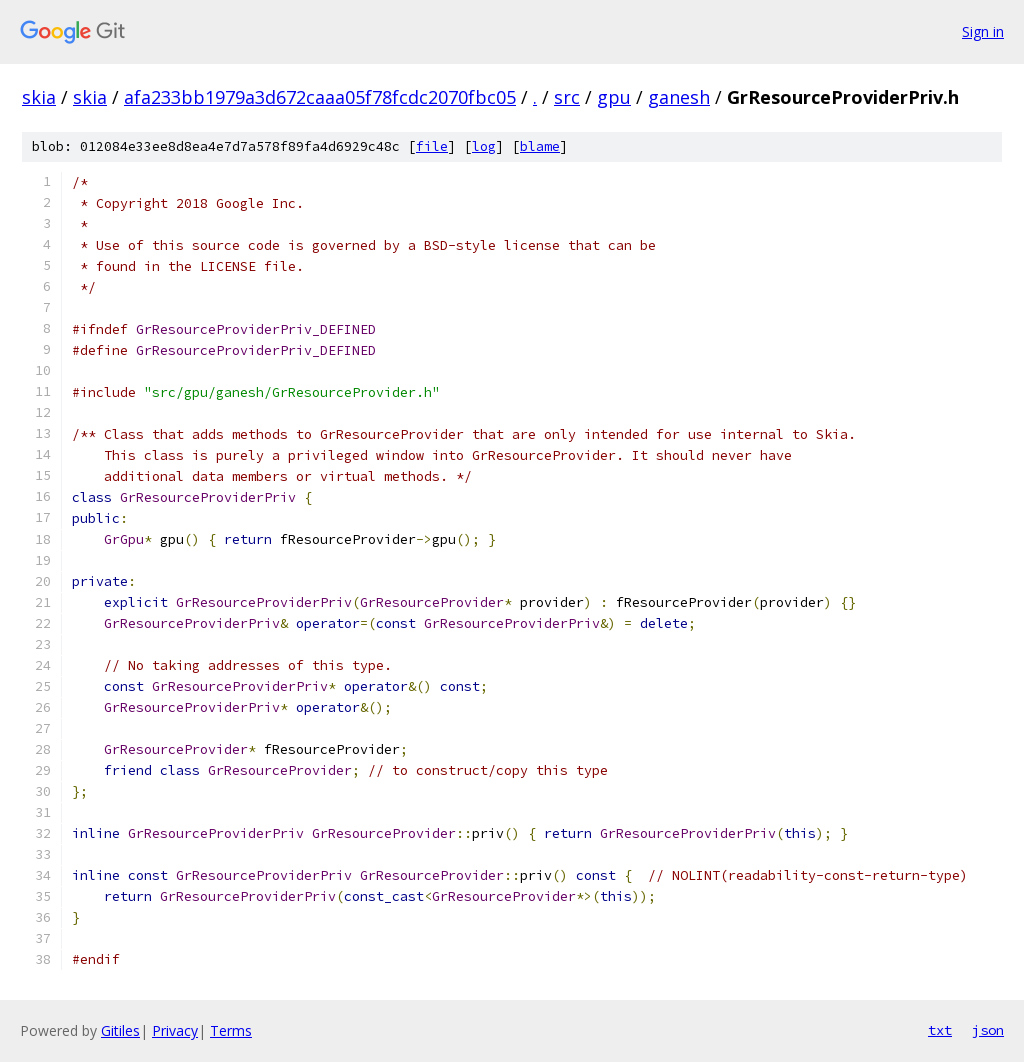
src (567, 97)
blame (540, 146)
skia (39, 97)
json (988, 1030)
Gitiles (120, 1030)
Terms (231, 1030)
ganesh (679, 97)
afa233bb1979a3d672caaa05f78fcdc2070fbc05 (320, 97)
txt (940, 1030)
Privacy (175, 1030)
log (484, 146)
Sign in (983, 31)
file (432, 146)
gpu (614, 97)
